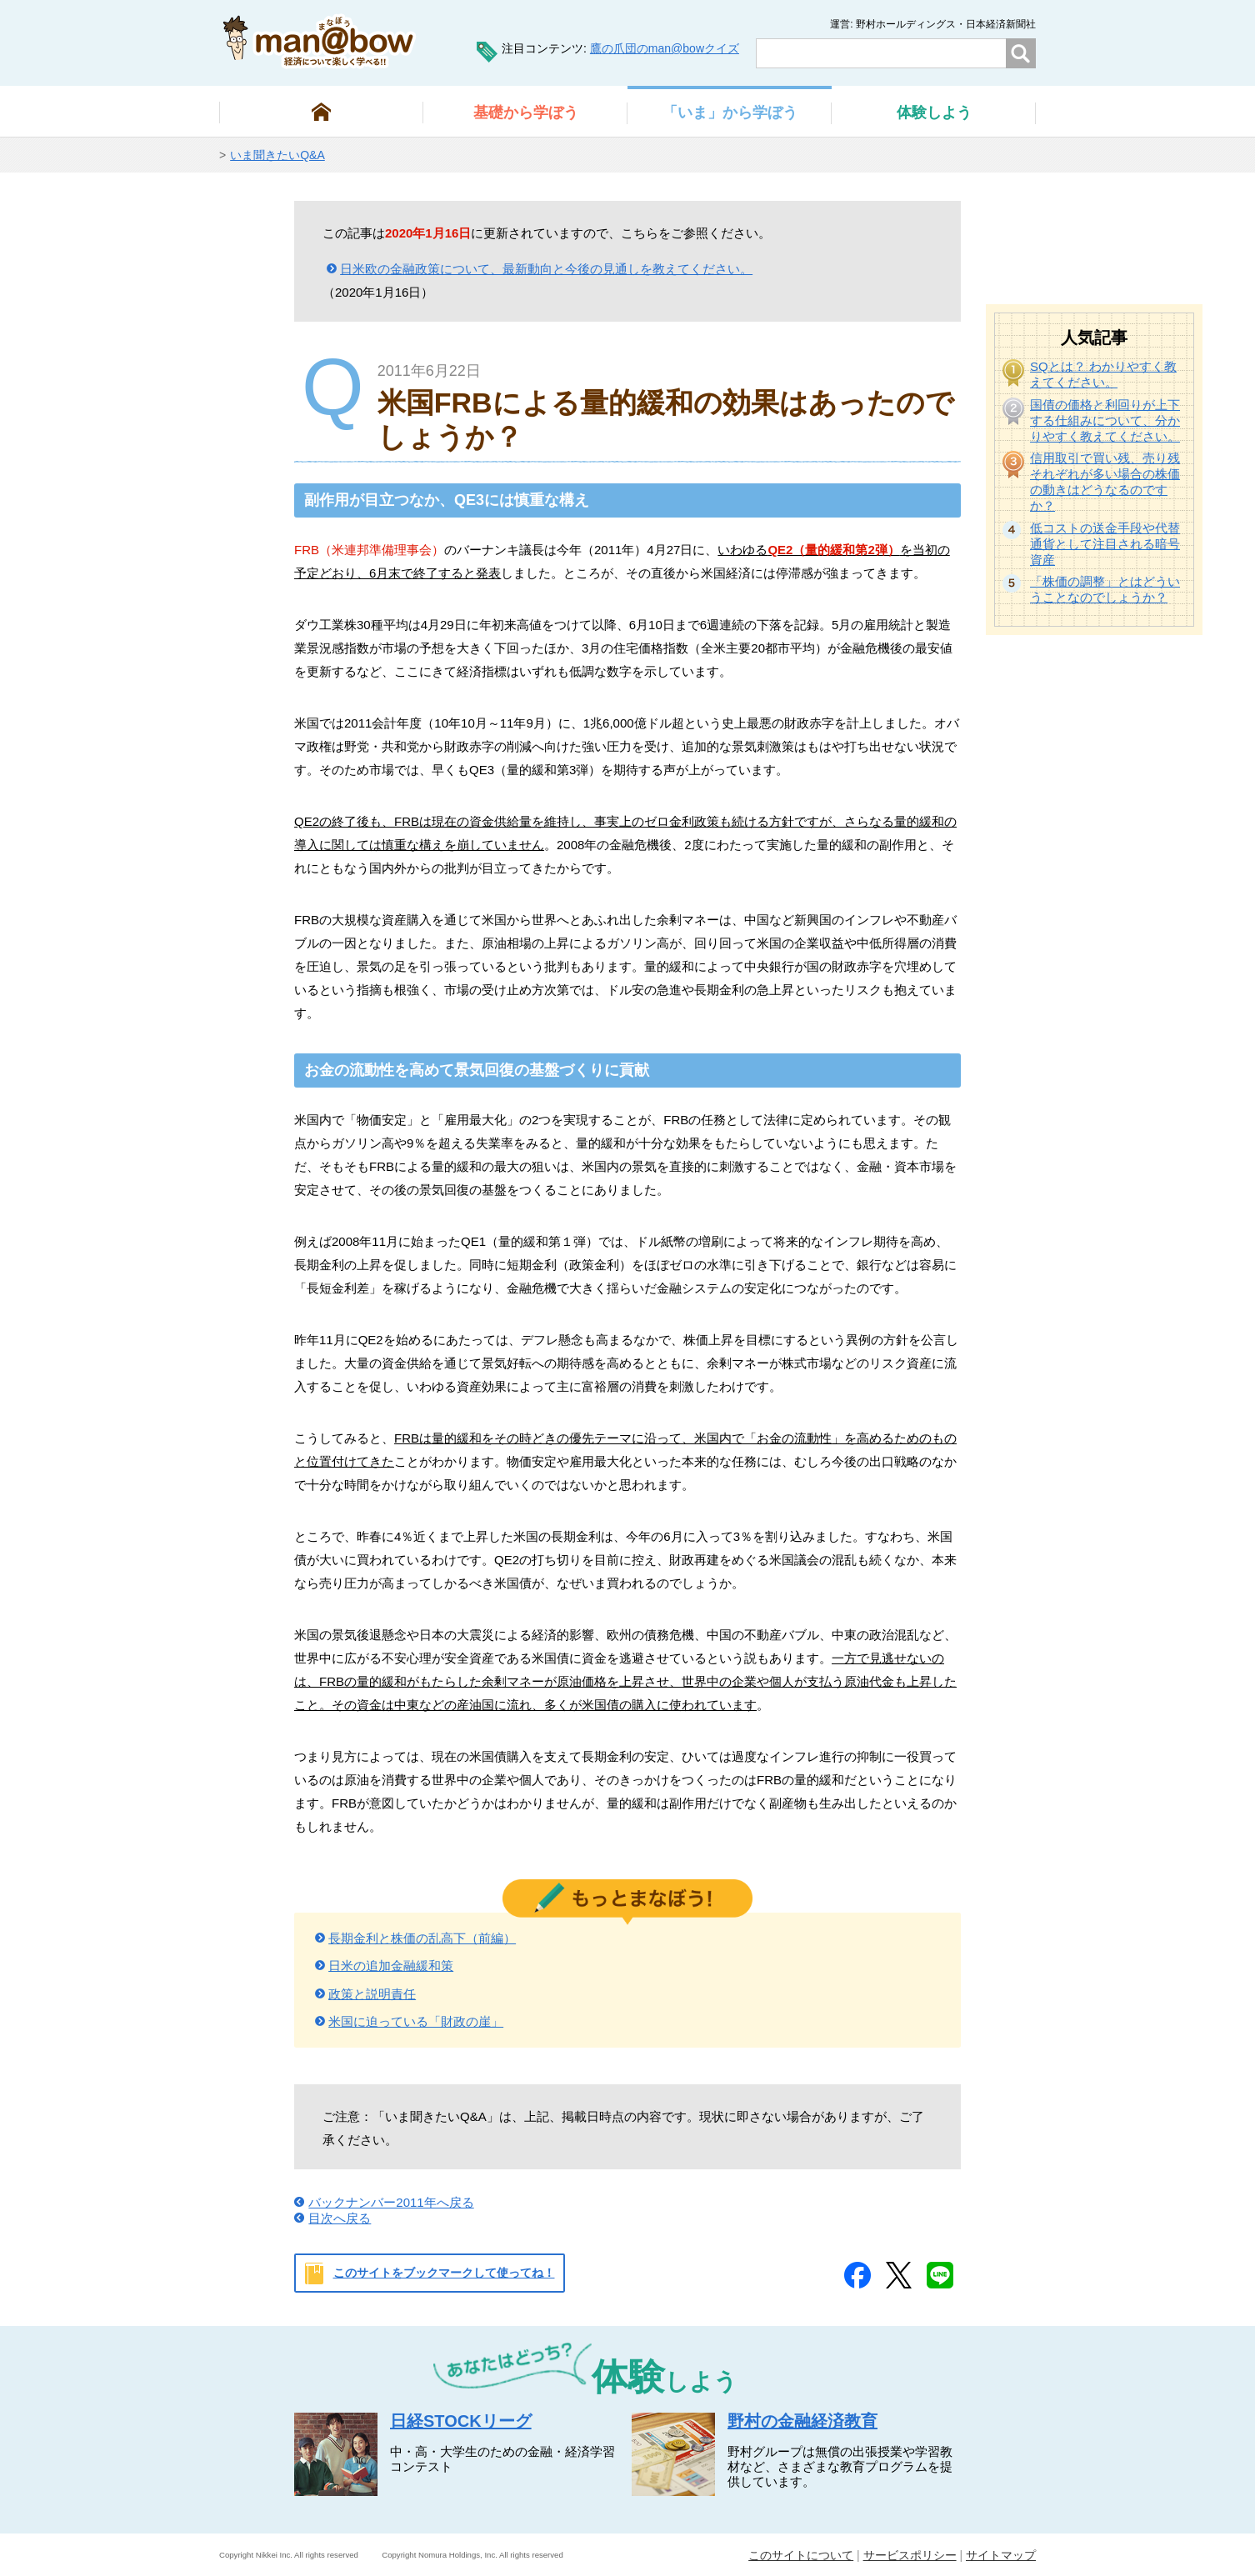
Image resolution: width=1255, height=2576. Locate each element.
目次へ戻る (339, 2218)
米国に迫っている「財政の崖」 (415, 2021)
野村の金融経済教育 (803, 2421)
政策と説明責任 (372, 1994)
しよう (934, 112)
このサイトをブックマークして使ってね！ (444, 2272)
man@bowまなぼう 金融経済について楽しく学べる (319, 41)
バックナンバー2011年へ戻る (390, 2202)
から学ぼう (525, 112)
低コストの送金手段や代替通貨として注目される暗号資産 (1105, 544)
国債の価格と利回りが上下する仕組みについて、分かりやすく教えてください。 (1105, 420)
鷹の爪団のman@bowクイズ (664, 48)
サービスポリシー (910, 2555)
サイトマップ (1001, 2555)
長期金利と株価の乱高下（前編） (422, 1938)
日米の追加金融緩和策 (390, 1965)
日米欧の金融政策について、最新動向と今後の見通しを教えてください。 (546, 269)
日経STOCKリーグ (461, 2421)
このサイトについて (800, 2555)
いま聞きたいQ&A (277, 155)
